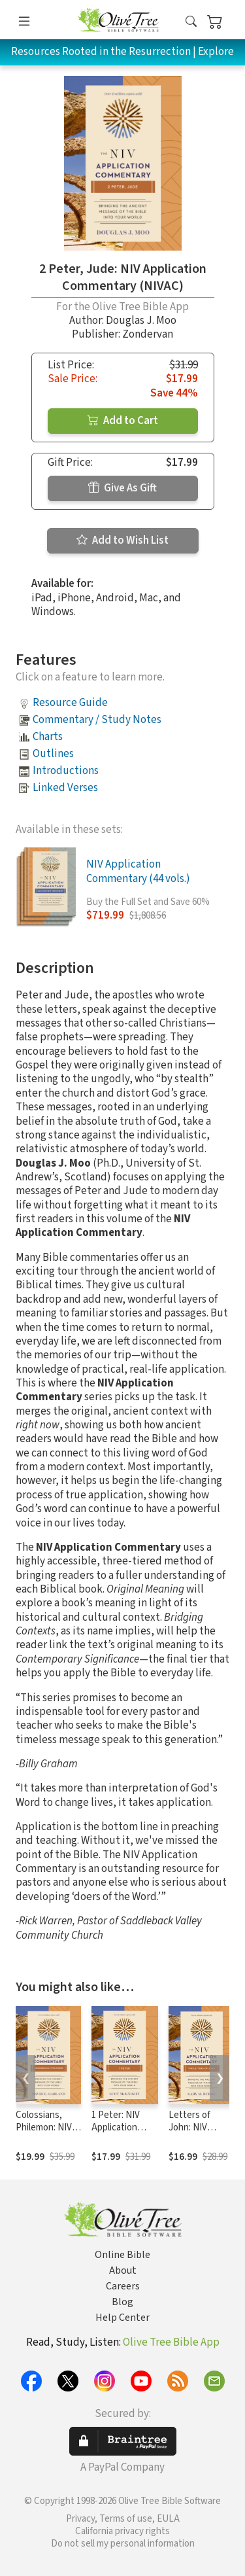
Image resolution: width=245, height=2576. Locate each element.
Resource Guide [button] (70, 703)
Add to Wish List (122, 540)
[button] (191, 22)
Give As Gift (122, 488)
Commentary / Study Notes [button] (97, 720)
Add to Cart (123, 421)
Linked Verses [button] (65, 788)
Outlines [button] (53, 754)
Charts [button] (48, 737)
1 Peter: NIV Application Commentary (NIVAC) (117, 2133)
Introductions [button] (66, 771)
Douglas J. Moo (141, 320)
